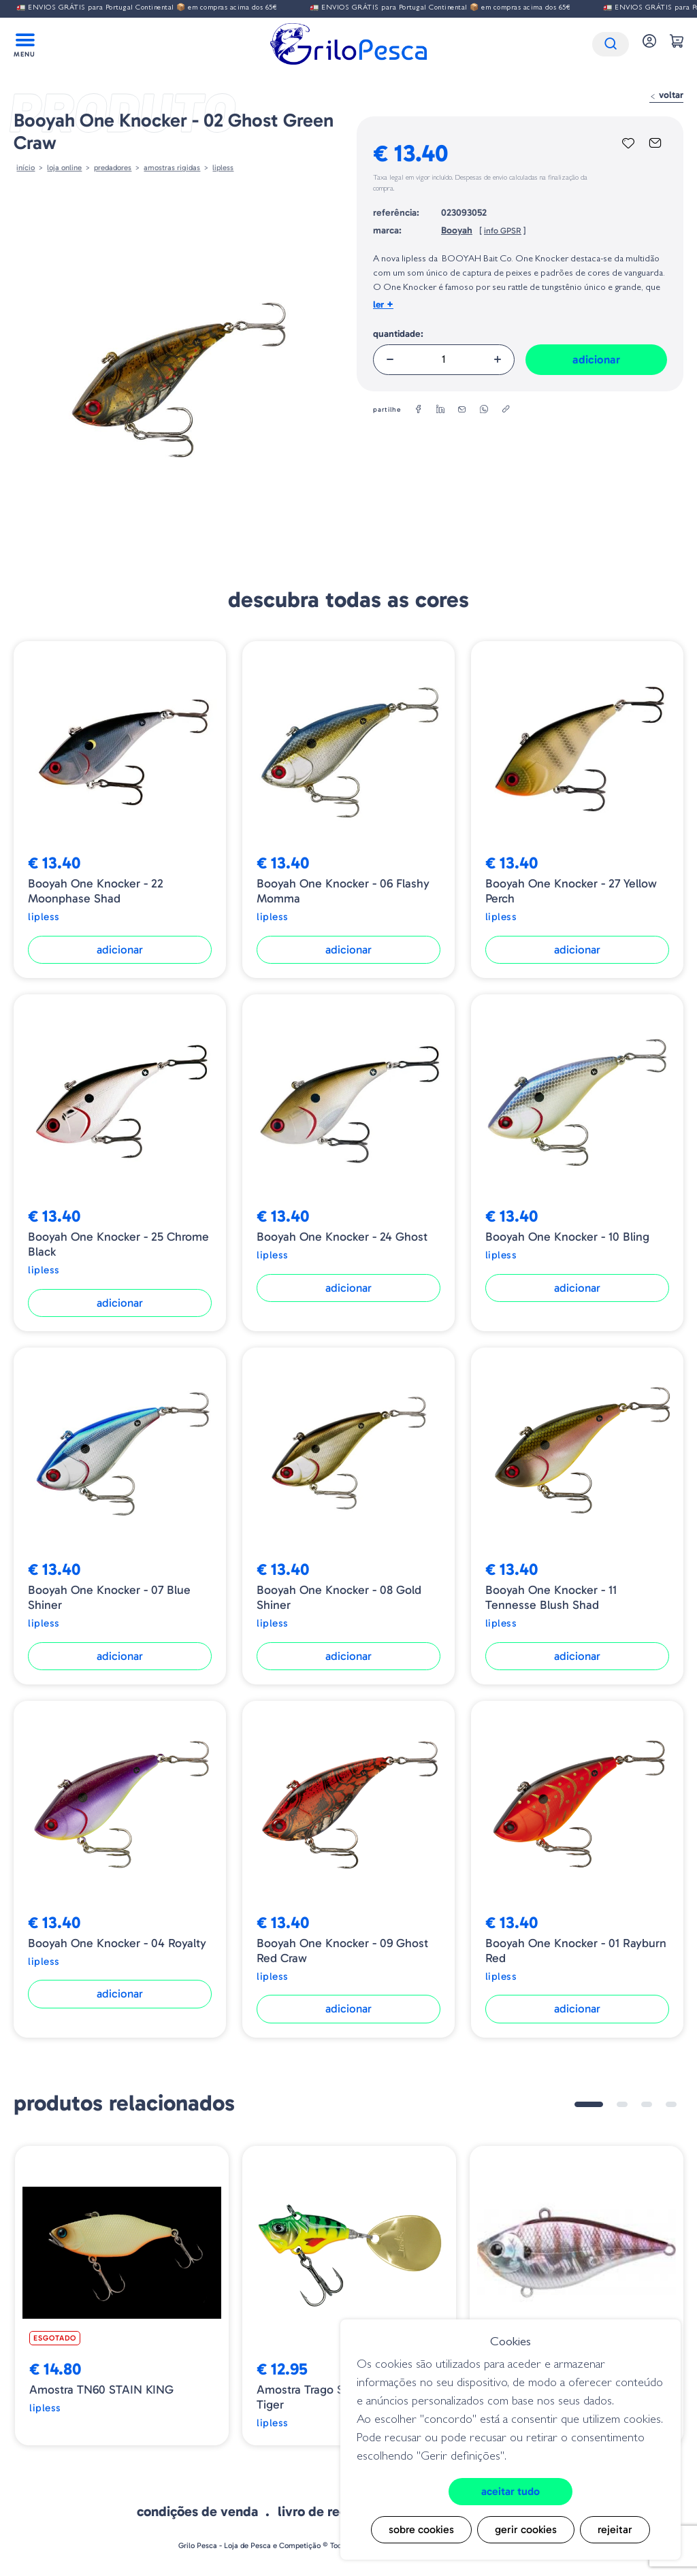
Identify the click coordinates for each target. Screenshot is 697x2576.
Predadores (112, 167)
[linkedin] (440, 410)
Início (25, 167)
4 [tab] (671, 2104)
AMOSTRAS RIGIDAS (172, 167)
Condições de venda (197, 2511)
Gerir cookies (526, 2529)
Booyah (456, 230)
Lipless (222, 167)
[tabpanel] (122, 2295)
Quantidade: (398, 334)
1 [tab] (588, 2104)
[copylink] (505, 410)
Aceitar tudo (510, 2491)
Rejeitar (615, 2529)
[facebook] (418, 410)
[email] (462, 409)
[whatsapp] (483, 410)
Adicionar (596, 359)
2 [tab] (622, 2104)
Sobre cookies (421, 2529)
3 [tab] (646, 2104)
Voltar (666, 95)
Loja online (64, 167)
